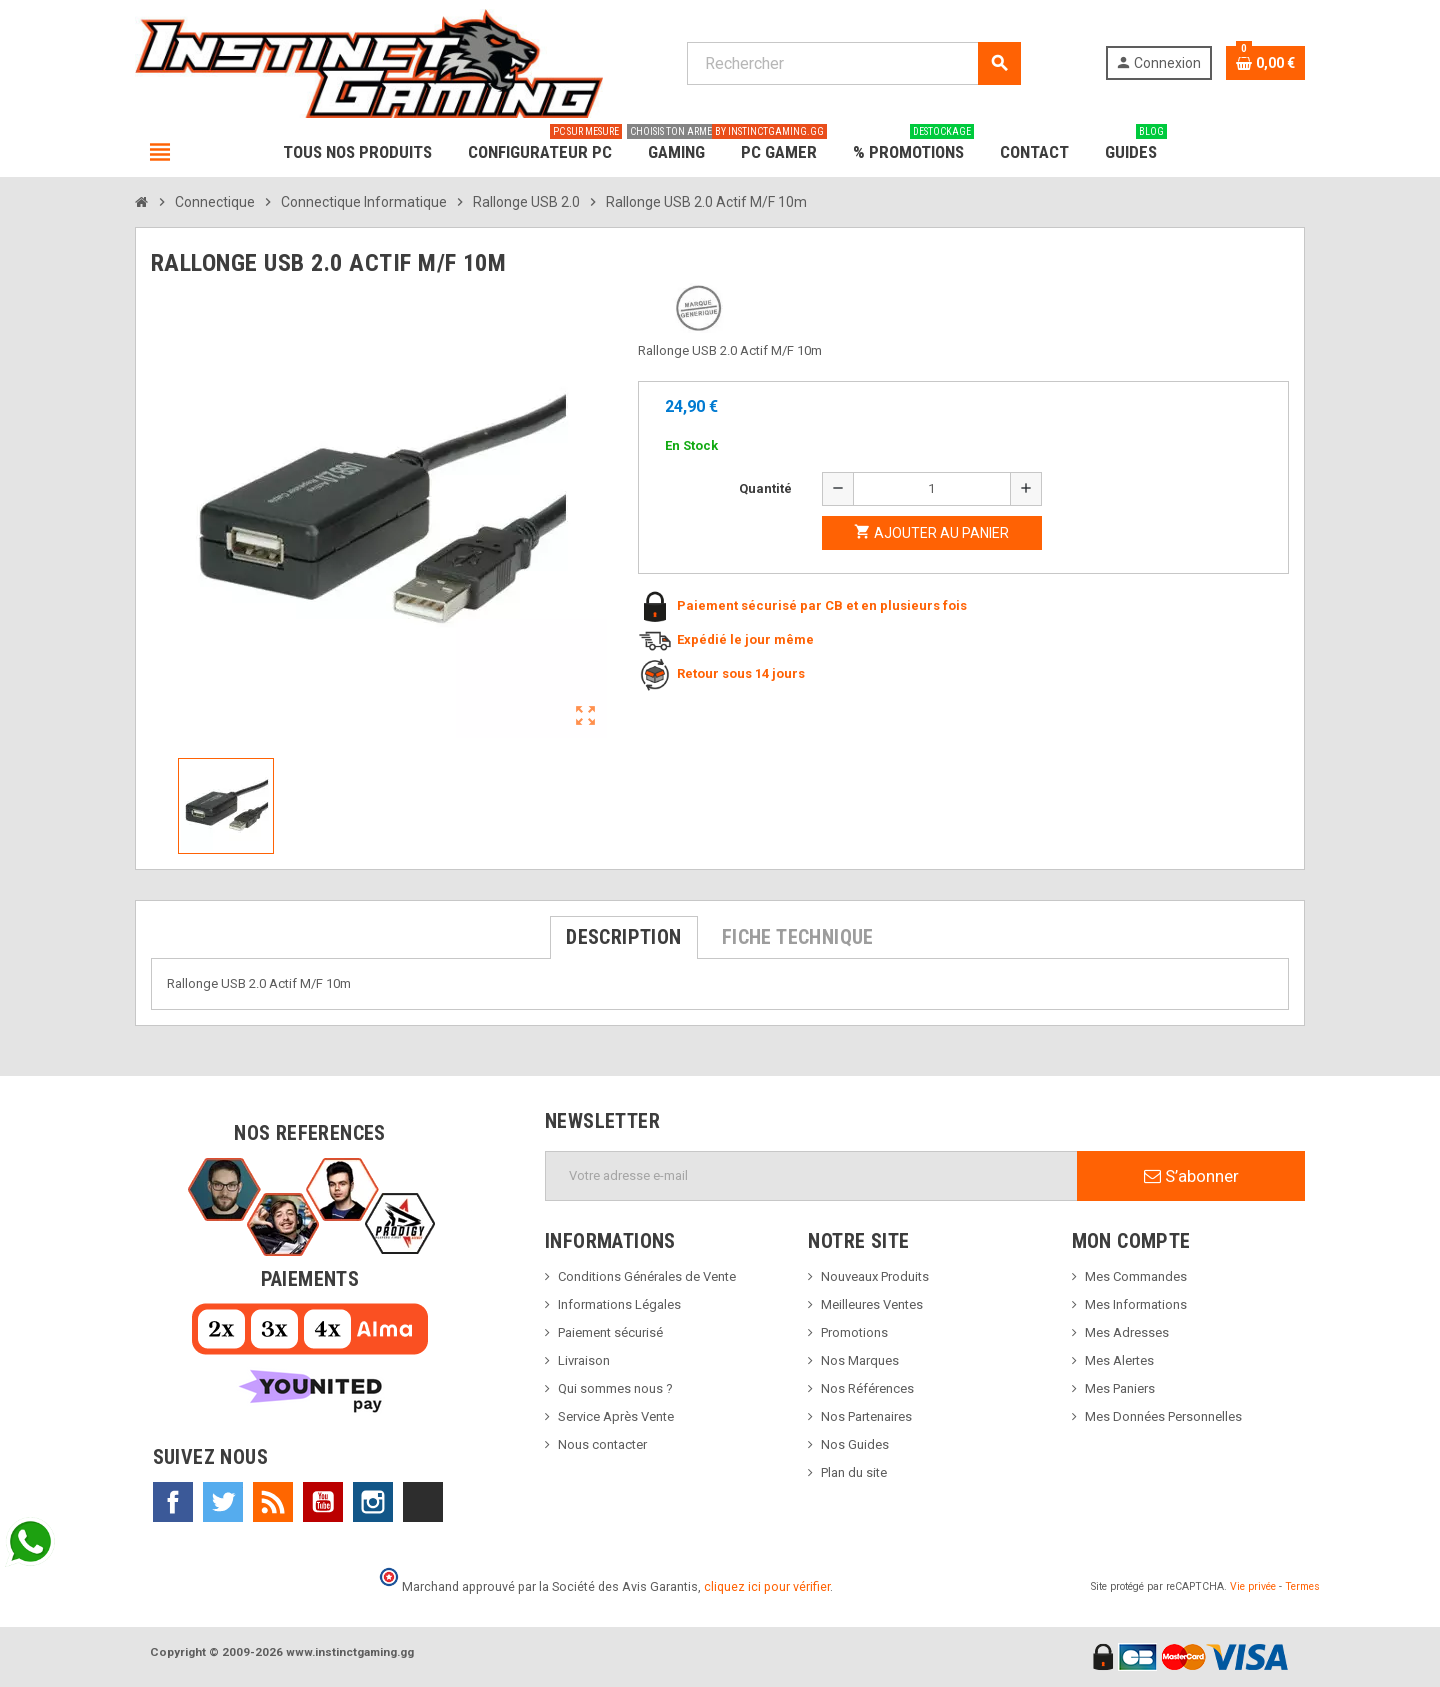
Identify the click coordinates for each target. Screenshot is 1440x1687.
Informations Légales (619, 1304)
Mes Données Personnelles (1163, 1416)
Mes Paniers (1120, 1388)
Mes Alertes (1119, 1360)
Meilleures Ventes (872, 1304)
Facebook (173, 1502)
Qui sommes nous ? (615, 1388)
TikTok (423, 1502)
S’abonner (1191, 1176)
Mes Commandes (1136, 1276)
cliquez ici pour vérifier (767, 1586)
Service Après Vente (616, 1416)
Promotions (854, 1332)
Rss (273, 1502)
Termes (1302, 1586)
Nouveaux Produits (875, 1276)
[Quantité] (932, 489)
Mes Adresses (1127, 1332)
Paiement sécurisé (610, 1332)
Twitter (223, 1502)
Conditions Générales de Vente (647, 1276)
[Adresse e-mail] (811, 1176)
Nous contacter (602, 1444)
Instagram (373, 1502)
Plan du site (854, 1472)
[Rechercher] (853, 63)
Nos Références (867, 1388)
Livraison (584, 1360)
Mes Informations (1136, 1304)
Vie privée (1253, 1586)
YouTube (323, 1502)
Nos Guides (855, 1444)
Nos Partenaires (866, 1416)
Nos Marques (860, 1360)
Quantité (765, 488)
